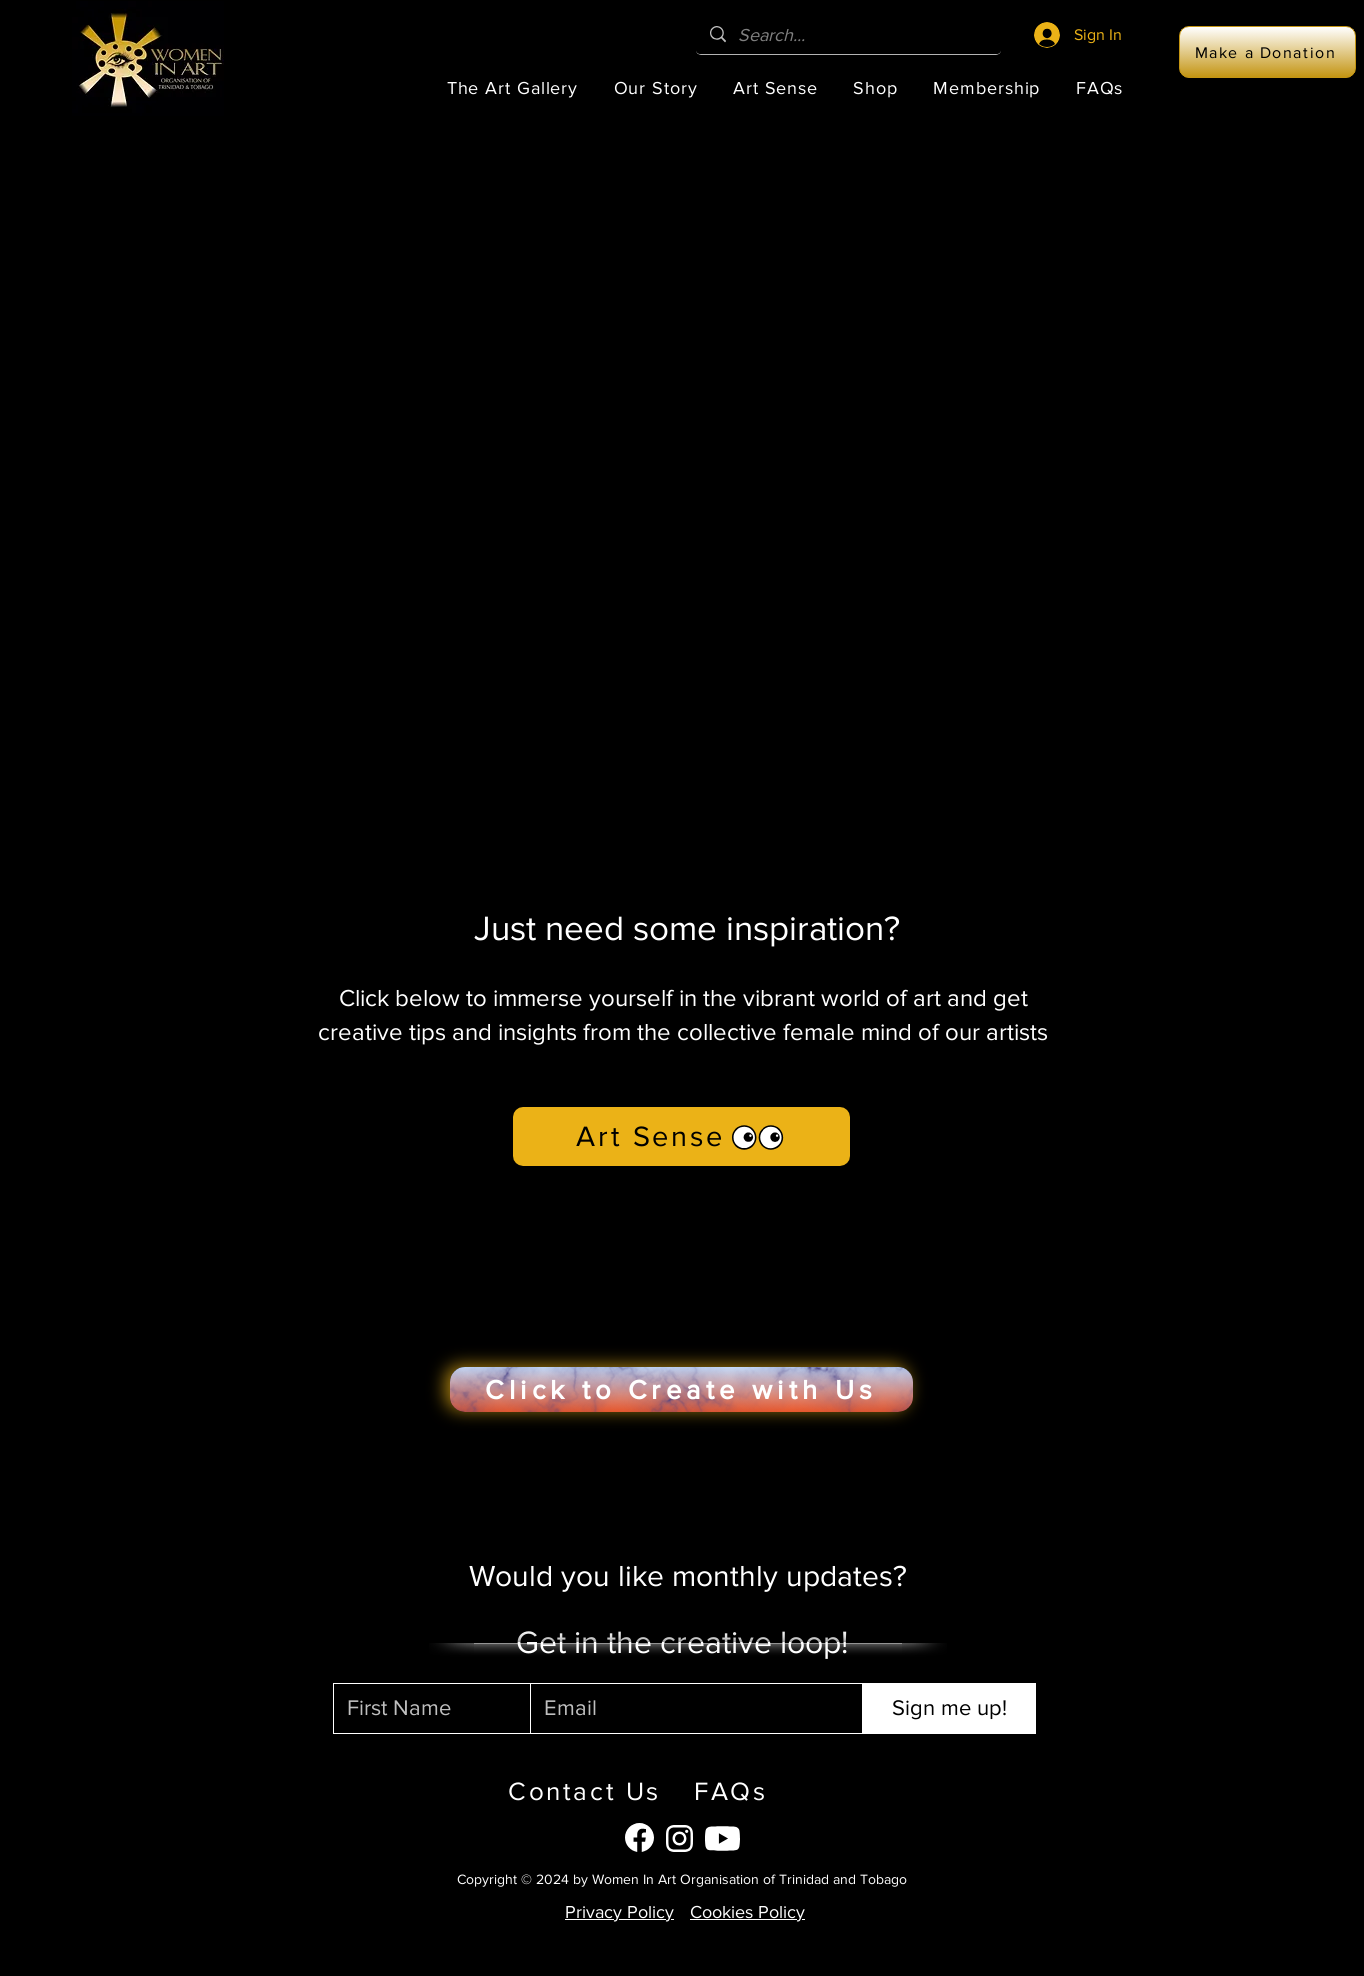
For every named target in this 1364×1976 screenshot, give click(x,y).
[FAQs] (783, 1791)
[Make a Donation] (1267, 52)
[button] (512, 88)
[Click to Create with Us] (681, 1389)
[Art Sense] (681, 1136)
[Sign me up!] (949, 1708)
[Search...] (848, 35)
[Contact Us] (576, 1791)
